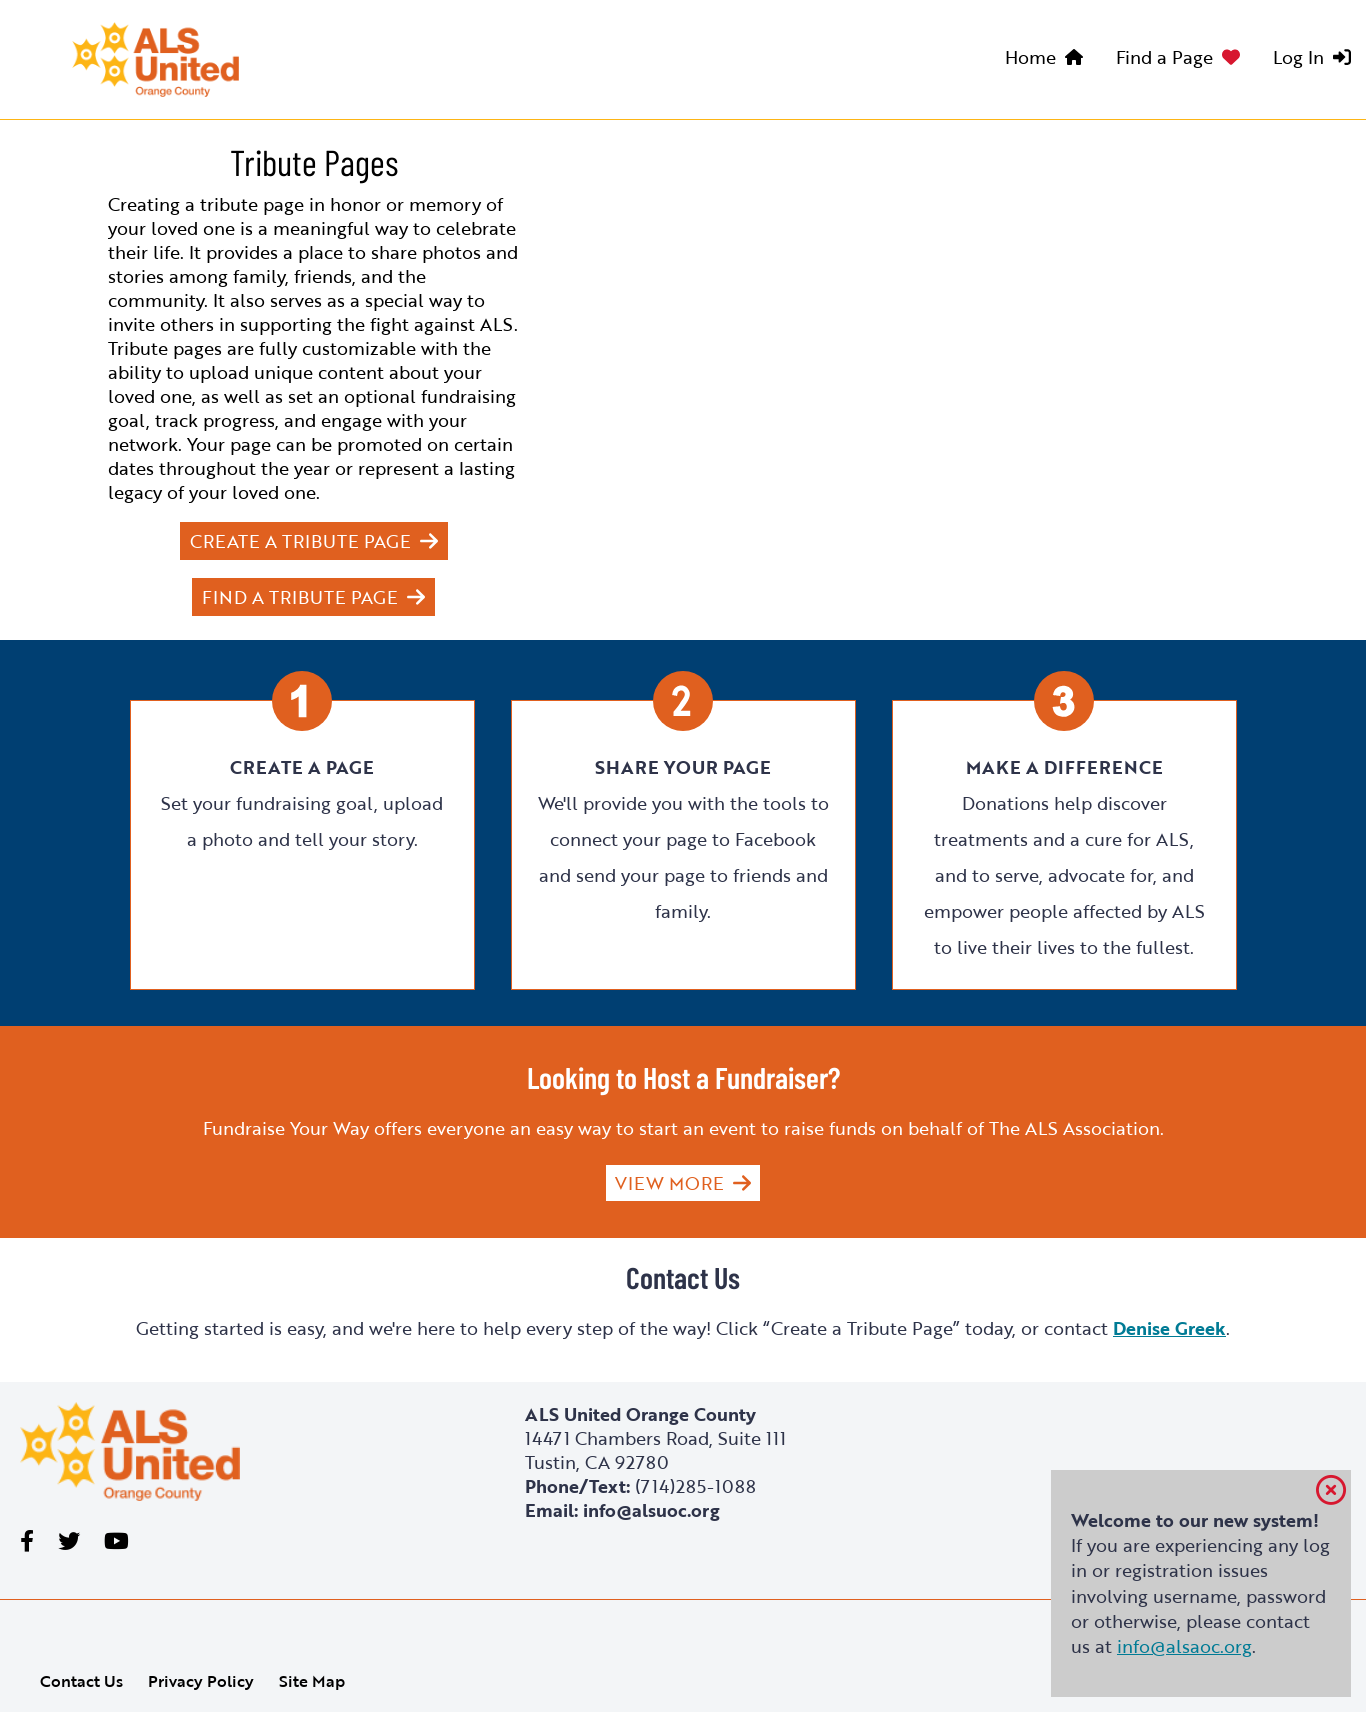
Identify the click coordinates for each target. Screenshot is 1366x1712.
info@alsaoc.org (1184, 1646)
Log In (1298, 57)
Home (1030, 57)
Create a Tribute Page (300, 541)
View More (669, 1183)
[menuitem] (1048, 60)
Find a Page (1164, 57)
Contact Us (81, 1681)
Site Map (312, 1681)
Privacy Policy (201, 1681)
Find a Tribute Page (300, 597)
